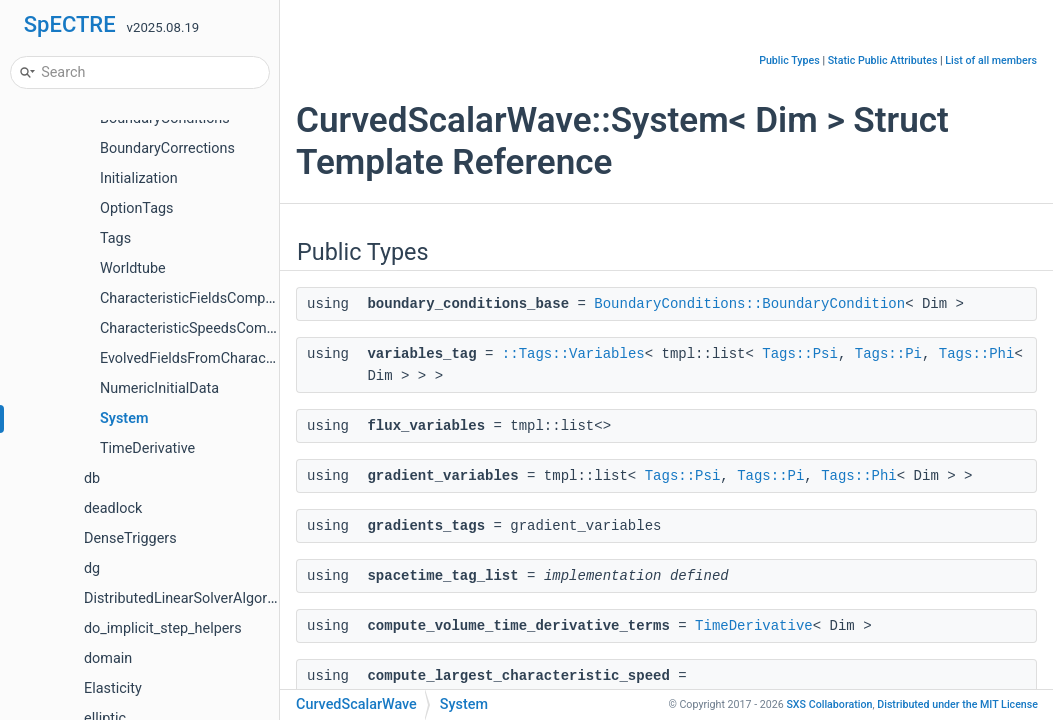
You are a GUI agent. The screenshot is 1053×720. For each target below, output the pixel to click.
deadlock (113, 508)
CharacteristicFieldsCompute (193, 298)
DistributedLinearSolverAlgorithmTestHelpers (228, 598)
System (124, 418)
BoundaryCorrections (167, 148)
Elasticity (113, 688)
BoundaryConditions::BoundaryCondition (749, 304)
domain (108, 658)
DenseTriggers (130, 538)
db (92, 478)
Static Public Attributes (883, 60)
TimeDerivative (147, 448)
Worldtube (133, 268)
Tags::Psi (800, 354)
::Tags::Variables (573, 354)
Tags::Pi (888, 354)
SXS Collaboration (829, 704)
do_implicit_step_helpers (163, 628)
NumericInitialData (159, 388)
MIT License (957, 704)
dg (92, 568)
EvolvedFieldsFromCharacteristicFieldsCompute (253, 358)
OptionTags (136, 208)
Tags (115, 238)
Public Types (789, 60)
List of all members (991, 60)
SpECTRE (70, 24)
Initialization (139, 178)
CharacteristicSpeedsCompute (197, 328)
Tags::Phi (977, 354)
